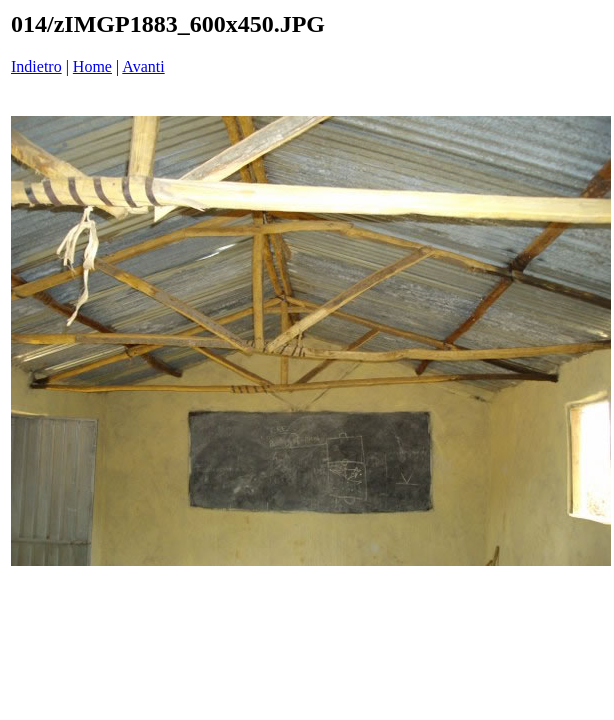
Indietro (36, 66)
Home (92, 66)
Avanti (143, 66)
